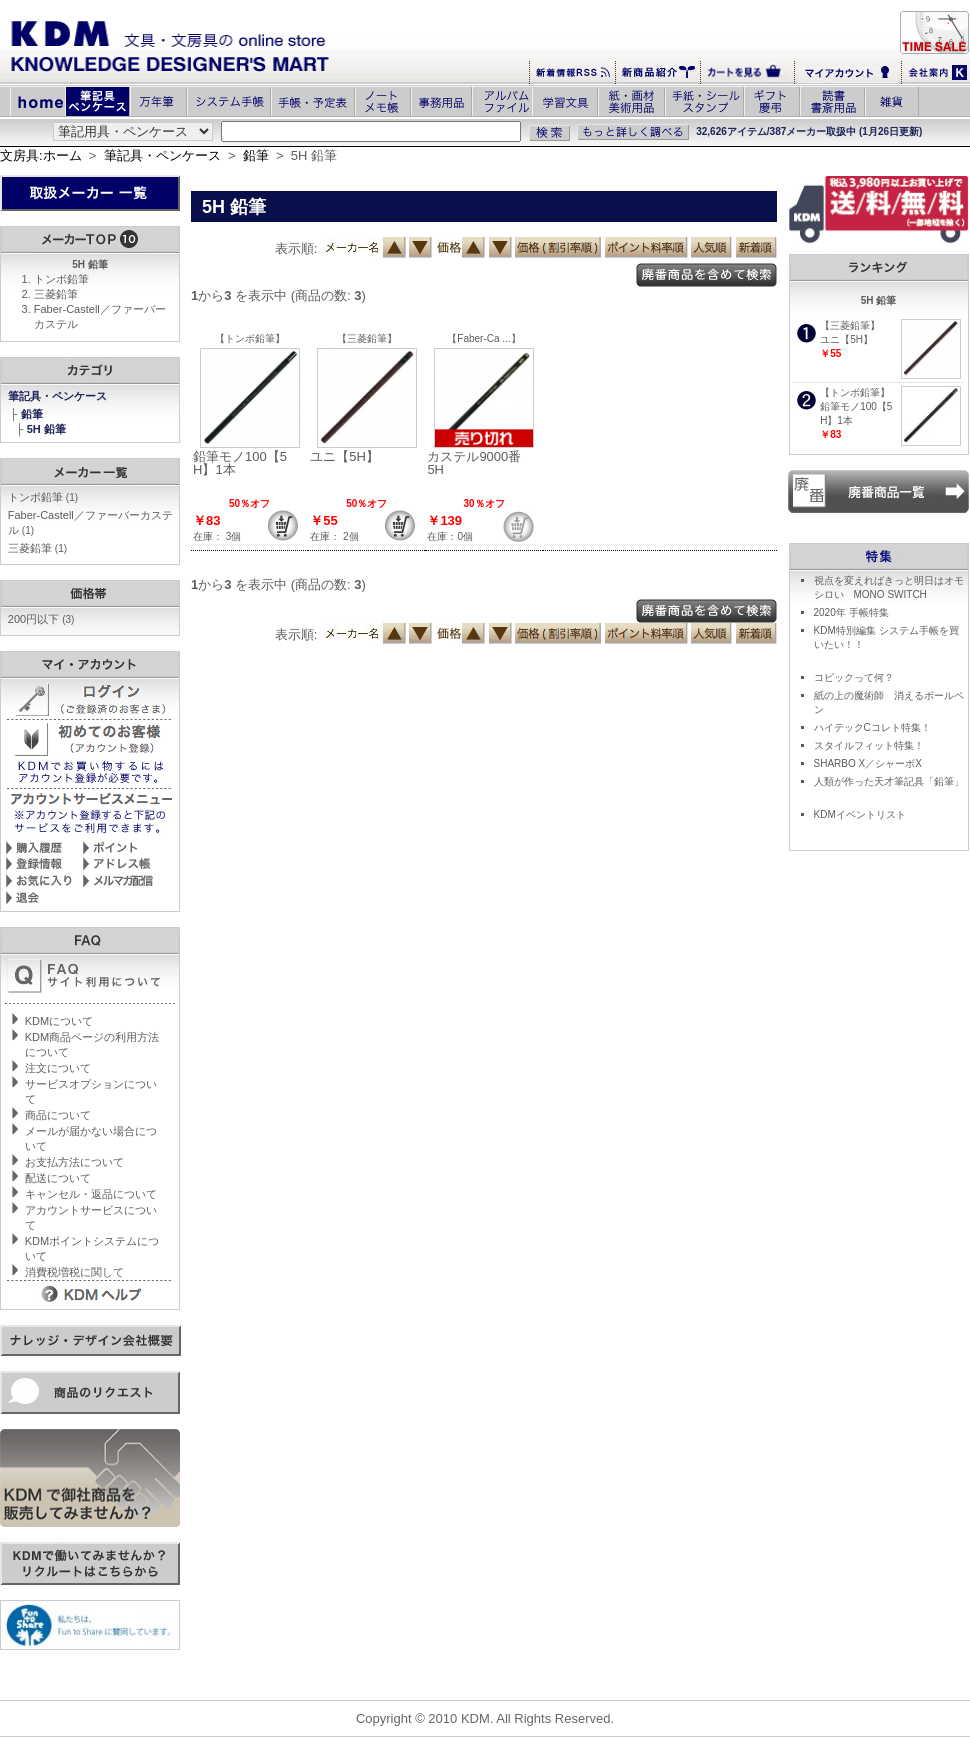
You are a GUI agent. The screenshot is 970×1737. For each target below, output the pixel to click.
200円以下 (41, 619)
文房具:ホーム (41, 155)
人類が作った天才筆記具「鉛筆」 (889, 781)
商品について (58, 1115)
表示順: (296, 248)
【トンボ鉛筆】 (250, 338)
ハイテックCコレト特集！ (872, 727)
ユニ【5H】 (344, 456)
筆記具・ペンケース (162, 155)
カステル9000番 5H (480, 463)
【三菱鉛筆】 (367, 338)
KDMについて (59, 1021)
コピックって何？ (854, 677)
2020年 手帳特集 (851, 612)
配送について (58, 1178)
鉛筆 (256, 155)
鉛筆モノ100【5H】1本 (240, 463)
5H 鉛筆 (48, 429)
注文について (58, 1068)
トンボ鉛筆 (61, 279)
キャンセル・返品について (91, 1194)
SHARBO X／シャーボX (868, 763)
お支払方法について (74, 1162)
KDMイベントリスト (860, 814)
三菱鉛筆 (56, 294)
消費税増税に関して (74, 1272)
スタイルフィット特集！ (869, 745)
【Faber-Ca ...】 (483, 338)
